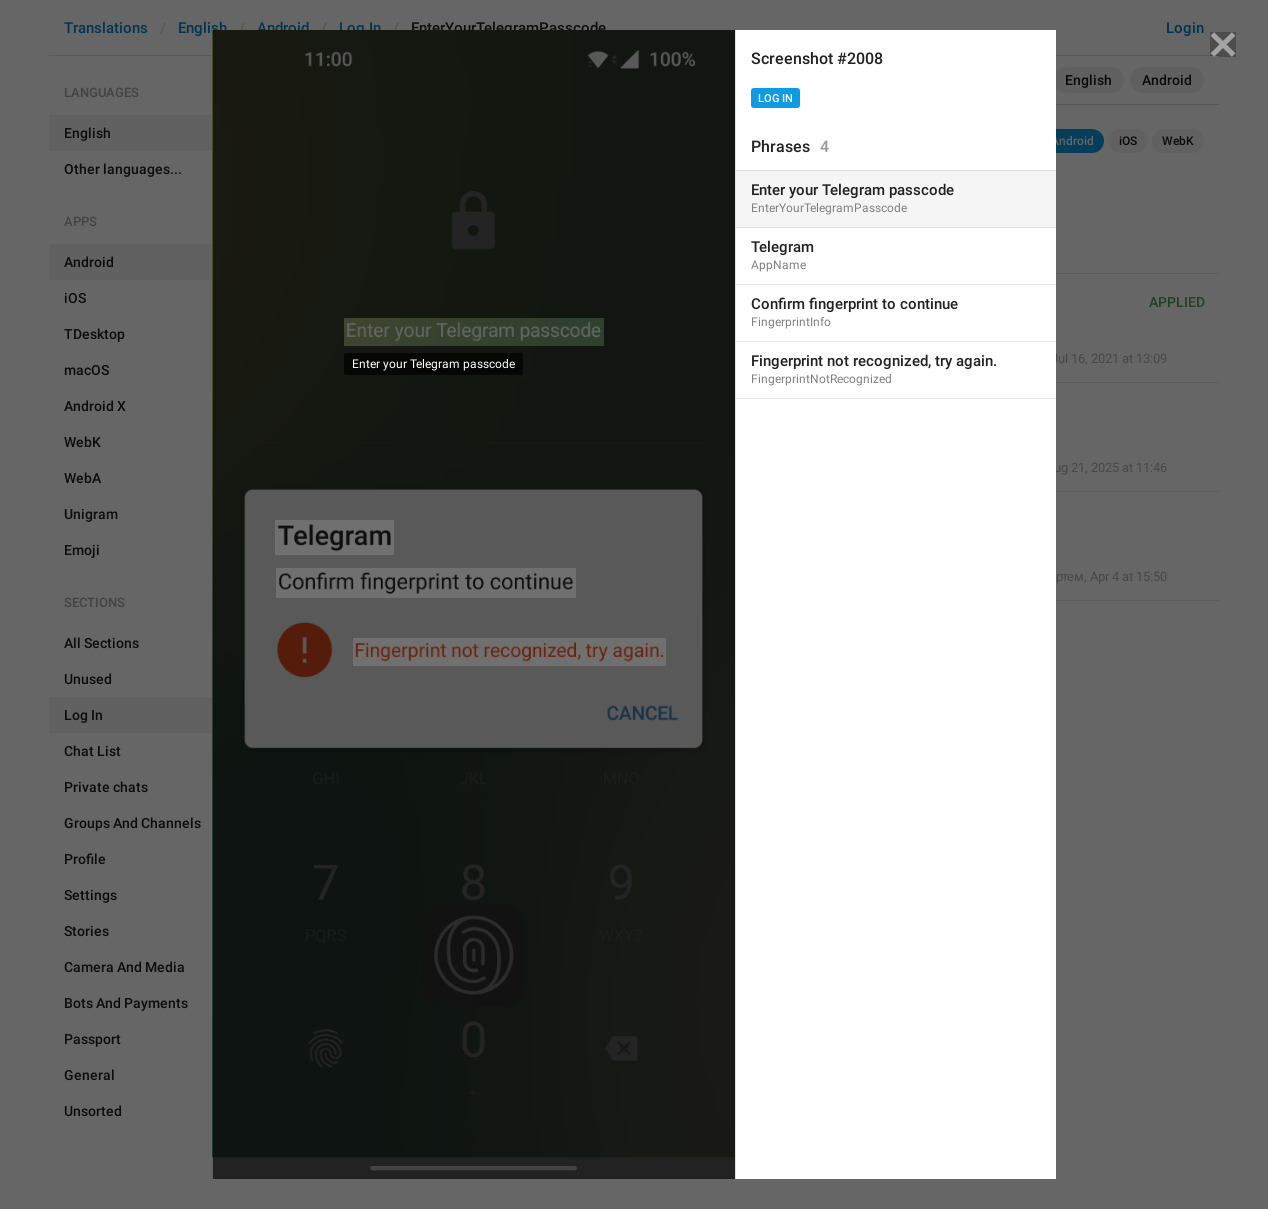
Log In (775, 98)
